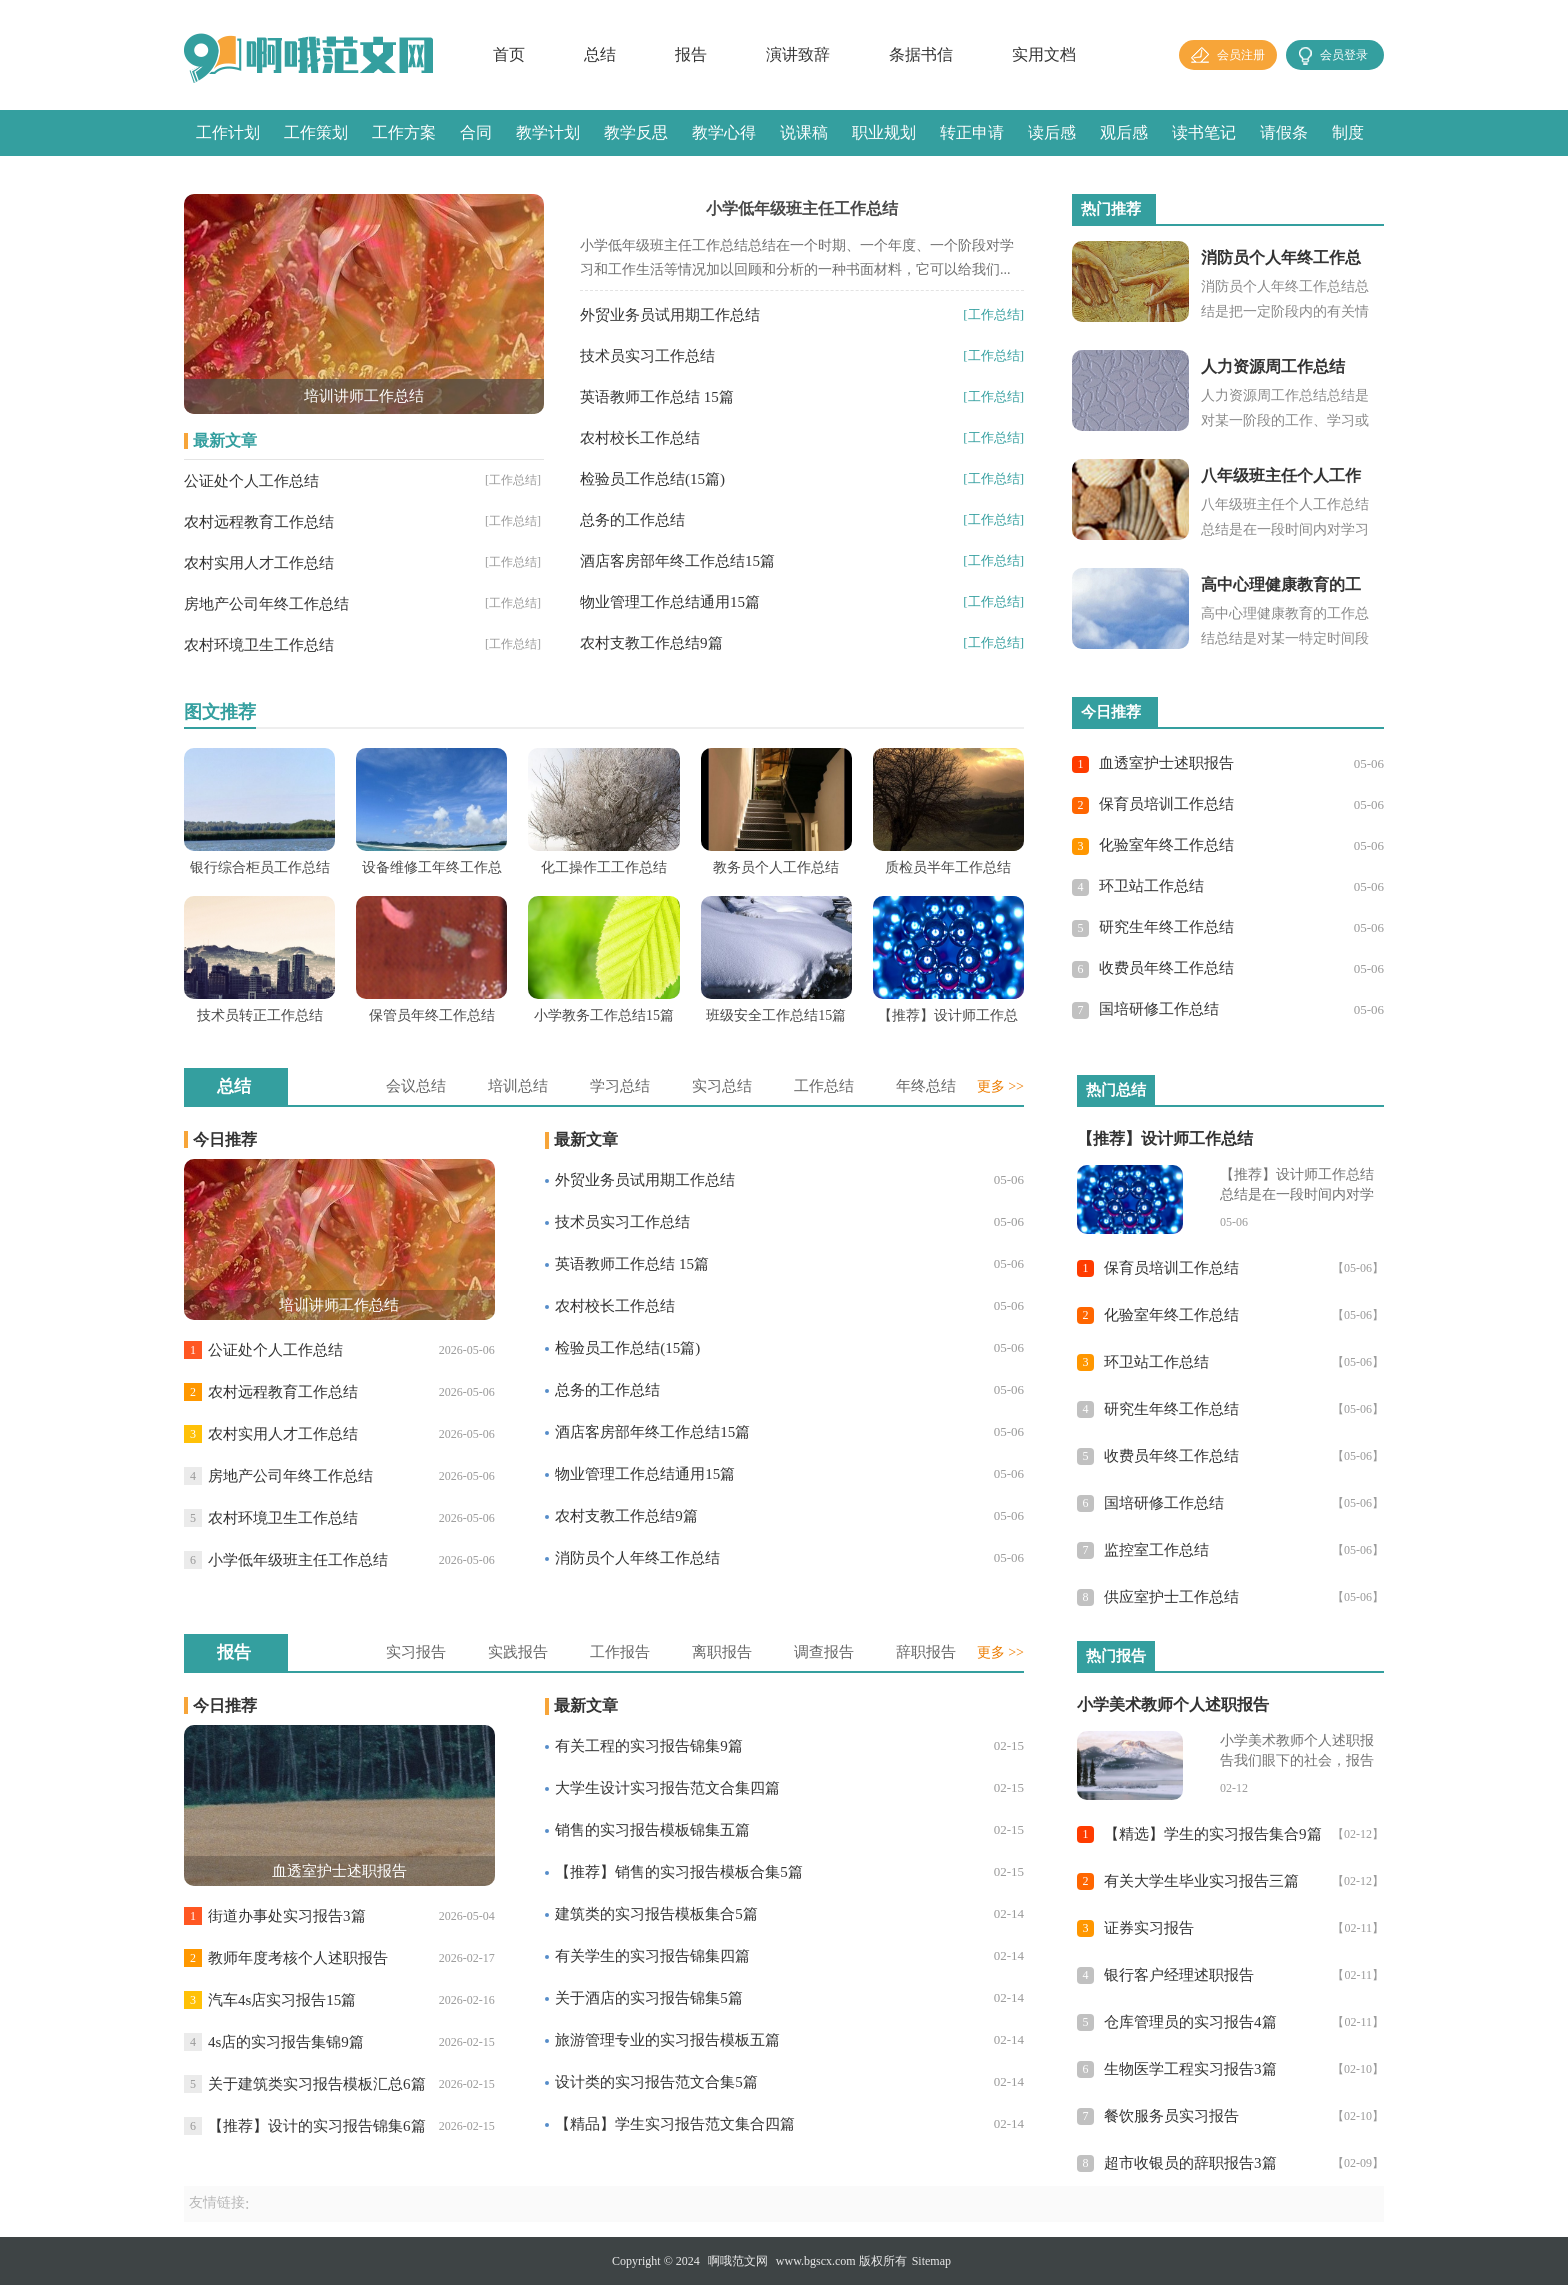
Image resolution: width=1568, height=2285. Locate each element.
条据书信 (921, 54)
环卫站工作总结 (1151, 886)
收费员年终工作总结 (1166, 968)
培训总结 (518, 1086)
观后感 (1124, 132)
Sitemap (931, 2261)
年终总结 (926, 1086)
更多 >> (1000, 1086)
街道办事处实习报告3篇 (287, 1916)
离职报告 (722, 1652)
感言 (212, 178)
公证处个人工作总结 (251, 481)
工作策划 (316, 132)
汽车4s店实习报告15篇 (282, 2000)
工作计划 (228, 132)
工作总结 (824, 1086)
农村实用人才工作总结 (259, 563)
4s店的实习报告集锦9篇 (286, 2042)
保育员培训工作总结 (1166, 804)
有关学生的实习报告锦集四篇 (652, 1956)
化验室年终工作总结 (1166, 845)
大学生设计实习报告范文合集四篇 (667, 1788)
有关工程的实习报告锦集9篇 (649, 1746)
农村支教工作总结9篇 (651, 643)
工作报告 (620, 1652)
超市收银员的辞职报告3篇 (1190, 2163)
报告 (691, 54)
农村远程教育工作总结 (259, 522)
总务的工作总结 (632, 520)
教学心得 (724, 132)
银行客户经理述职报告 (1179, 1975)
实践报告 (518, 1652)
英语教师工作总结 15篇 (657, 397)
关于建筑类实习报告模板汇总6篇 (317, 2084)
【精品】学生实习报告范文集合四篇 (675, 2124)
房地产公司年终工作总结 (266, 604)
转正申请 (972, 132)
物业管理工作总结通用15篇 (670, 602)
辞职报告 (926, 1652)
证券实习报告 (1149, 1928)
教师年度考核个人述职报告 (298, 1958)
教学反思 (636, 132)
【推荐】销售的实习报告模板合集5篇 (679, 1872)
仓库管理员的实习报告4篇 (1190, 2022)
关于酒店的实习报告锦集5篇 (649, 1998)
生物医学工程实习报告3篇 (1190, 2069)
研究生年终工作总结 (1166, 927)
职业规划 (884, 132)
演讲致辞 (798, 54)
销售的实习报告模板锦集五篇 (652, 1830)
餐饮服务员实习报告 (1171, 2116)
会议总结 (416, 1086)
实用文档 (1044, 54)
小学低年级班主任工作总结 (298, 1560)
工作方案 (404, 132)
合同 (476, 132)
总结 (600, 54)
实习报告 (416, 1652)
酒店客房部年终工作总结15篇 (677, 561)
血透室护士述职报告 (1166, 763)
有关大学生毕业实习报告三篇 (1201, 1881)
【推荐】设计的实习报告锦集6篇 (317, 2126)
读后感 (1052, 132)
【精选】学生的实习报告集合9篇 (1213, 1834)
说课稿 (804, 132)
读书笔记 (1204, 132)
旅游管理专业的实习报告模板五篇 (667, 2040)
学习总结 (620, 1086)
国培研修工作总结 (1159, 1009)
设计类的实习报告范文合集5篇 (656, 2082)
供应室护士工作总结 (1171, 1597)
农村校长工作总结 (640, 438)
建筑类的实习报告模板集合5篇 (656, 1914)
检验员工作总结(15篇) (652, 479)
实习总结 (722, 1086)
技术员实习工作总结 (647, 356)
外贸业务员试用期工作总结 (670, 315)
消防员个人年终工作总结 (637, 1558)
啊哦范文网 (738, 2261)
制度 (1348, 132)
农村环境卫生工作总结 (259, 645)
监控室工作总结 (1156, 1550)
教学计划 (548, 132)
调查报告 (824, 1652)
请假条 (1284, 132)
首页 (509, 54)
